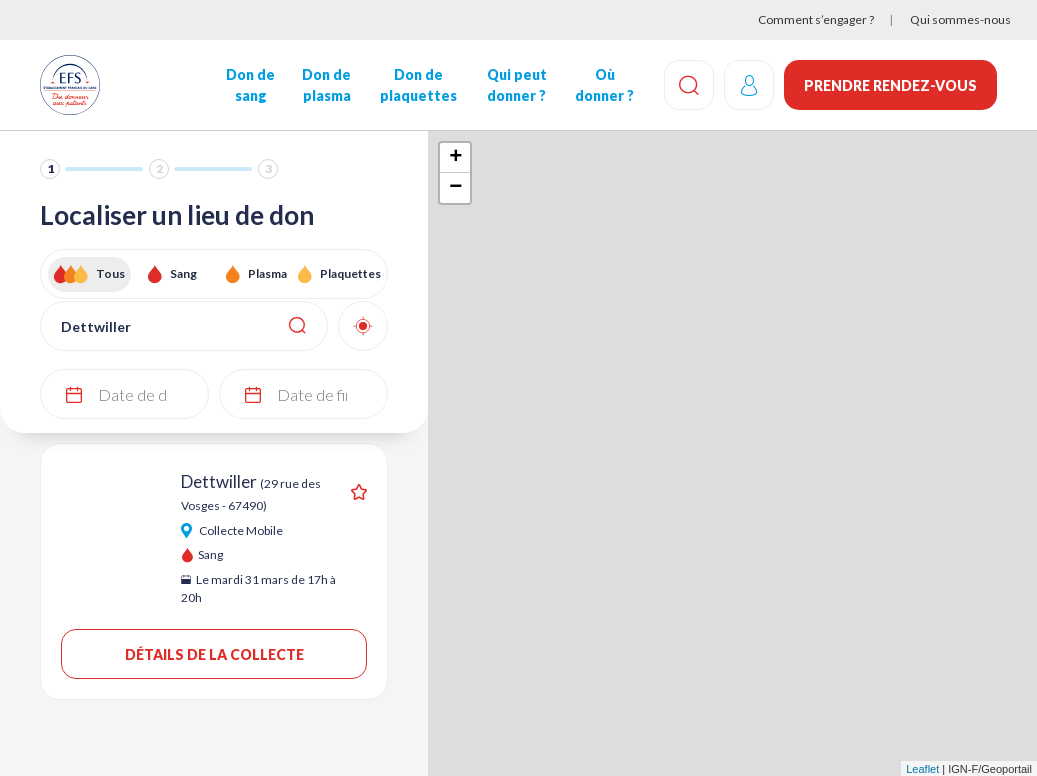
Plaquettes (350, 273)
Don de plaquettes (418, 85)
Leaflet (922, 769)
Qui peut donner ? (517, 85)
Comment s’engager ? (816, 19)
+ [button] (455, 158)
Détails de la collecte (214, 654)
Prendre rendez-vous (890, 85)
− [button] (455, 188)
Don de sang (250, 85)
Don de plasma (326, 85)
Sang (183, 273)
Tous (110, 273)
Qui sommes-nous (960, 19)
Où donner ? (604, 85)
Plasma (267, 273)
